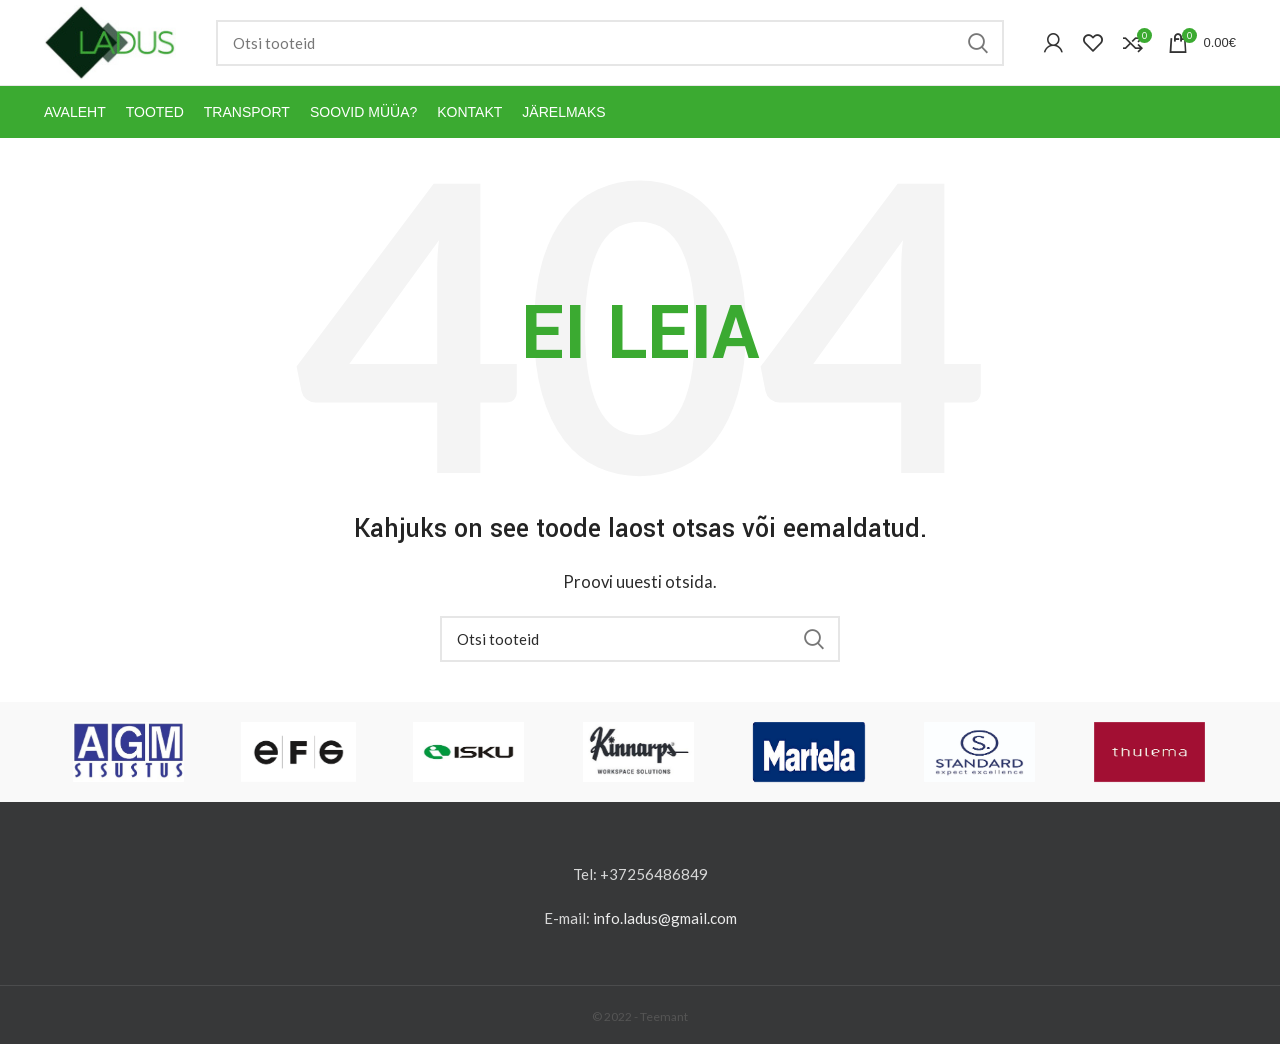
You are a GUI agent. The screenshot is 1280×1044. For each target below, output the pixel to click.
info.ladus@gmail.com (665, 918)
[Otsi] (610, 43)
